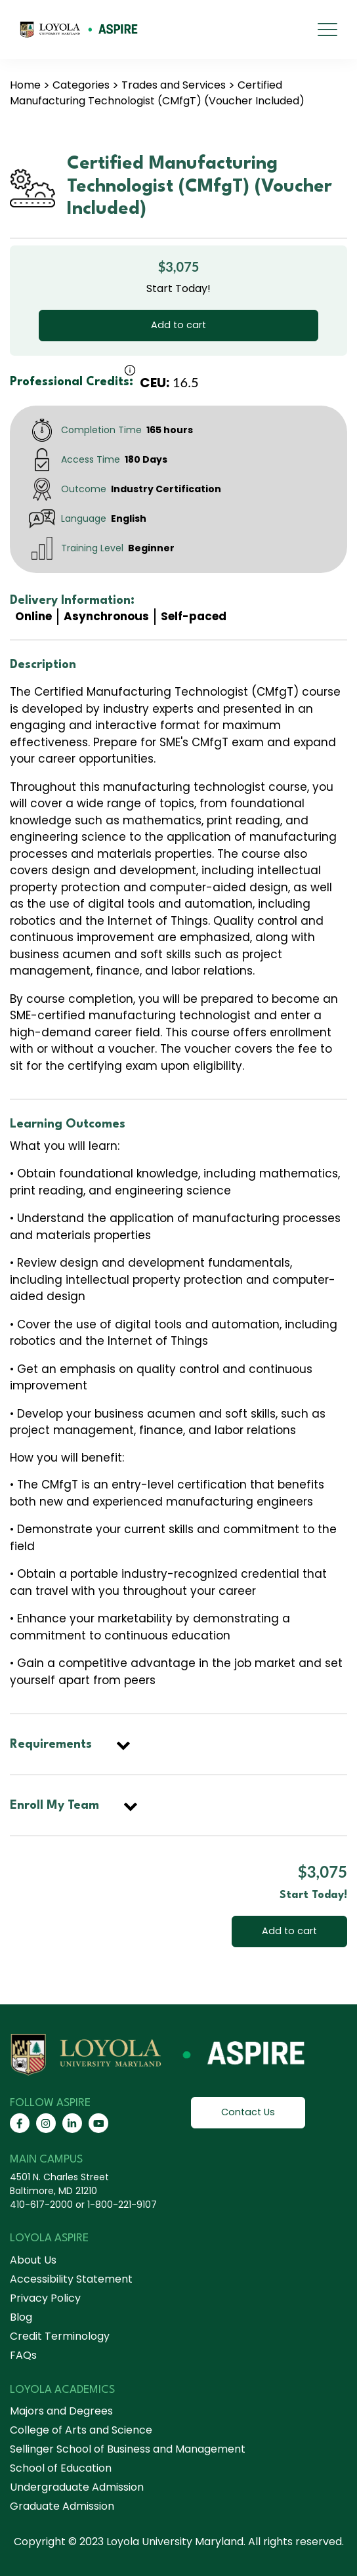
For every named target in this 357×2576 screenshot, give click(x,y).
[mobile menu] (327, 29)
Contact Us (248, 2112)
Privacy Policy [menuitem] (45, 2298)
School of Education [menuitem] (61, 2468)
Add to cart (178, 324)
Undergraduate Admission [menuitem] (77, 2487)
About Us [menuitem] (33, 2260)
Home (25, 85)
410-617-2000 (41, 2204)
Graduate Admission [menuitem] (62, 2506)
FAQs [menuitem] (23, 2355)
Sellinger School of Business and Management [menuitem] (127, 2449)
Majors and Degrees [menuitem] (61, 2410)
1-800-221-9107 (122, 2204)
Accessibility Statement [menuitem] (71, 2279)
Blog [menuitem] (21, 2317)
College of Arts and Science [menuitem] (81, 2430)
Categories (81, 85)
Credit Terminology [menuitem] (60, 2336)
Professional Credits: (71, 382)
